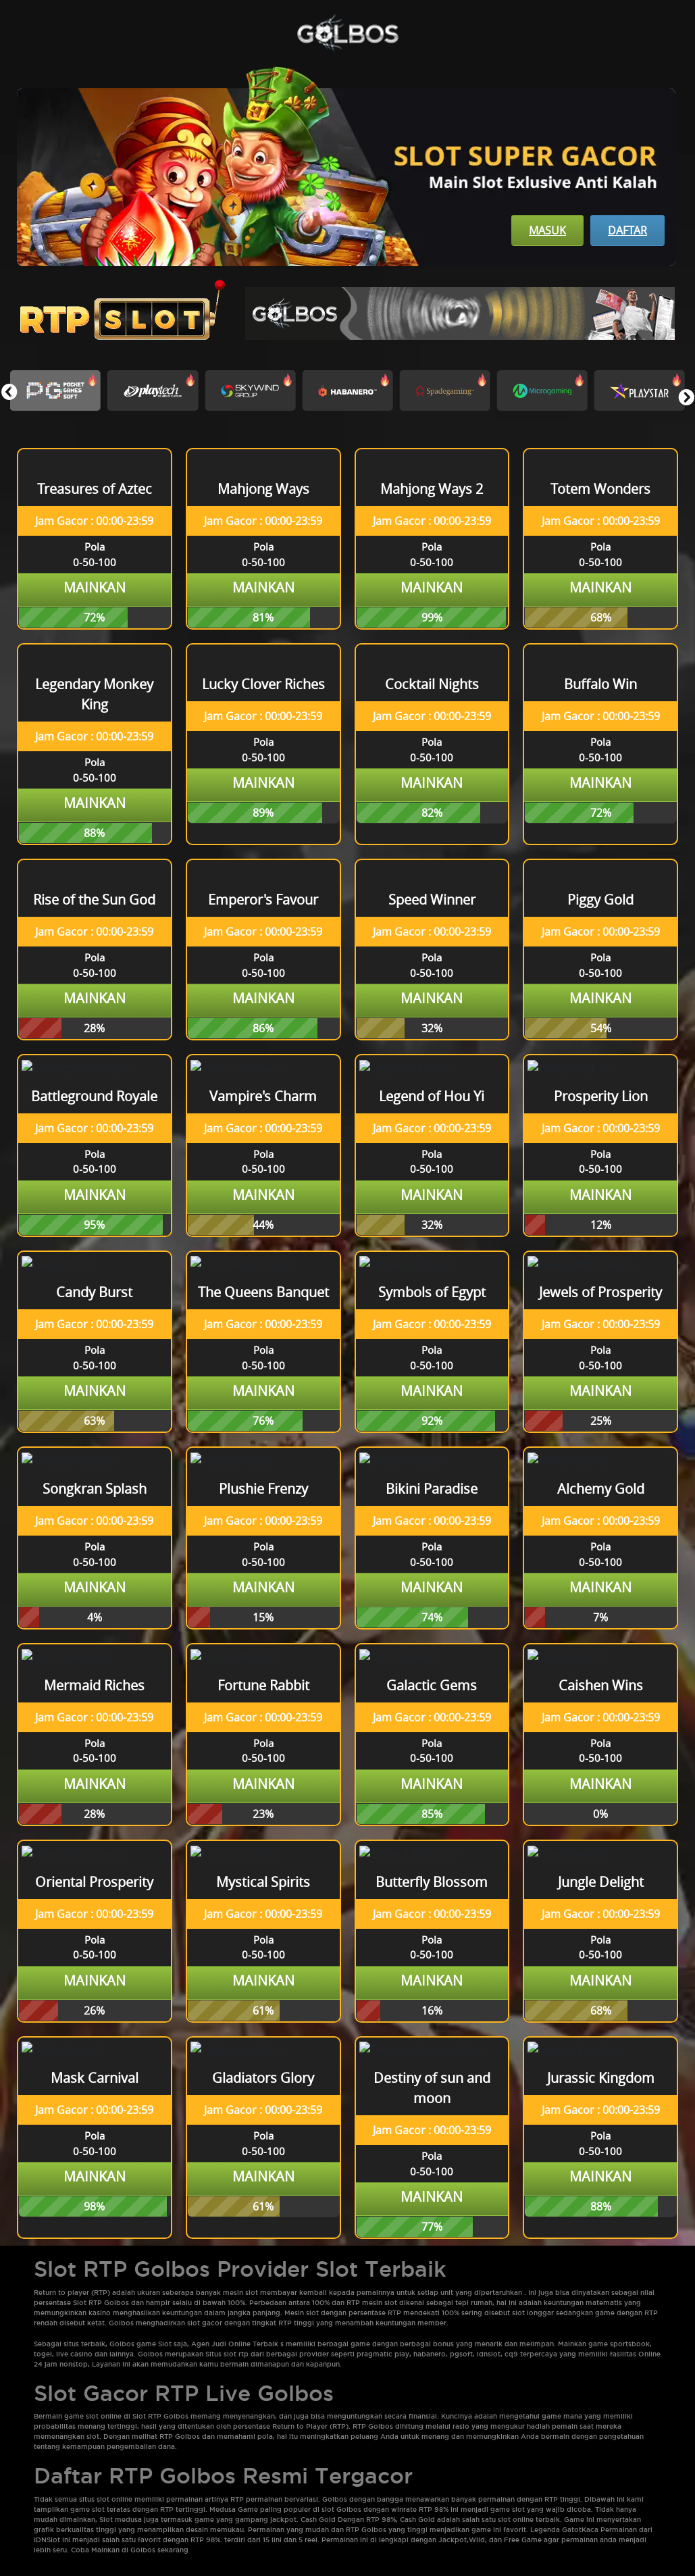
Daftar (627, 230)
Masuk (547, 230)
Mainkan (94, 587)
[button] (686, 397)
